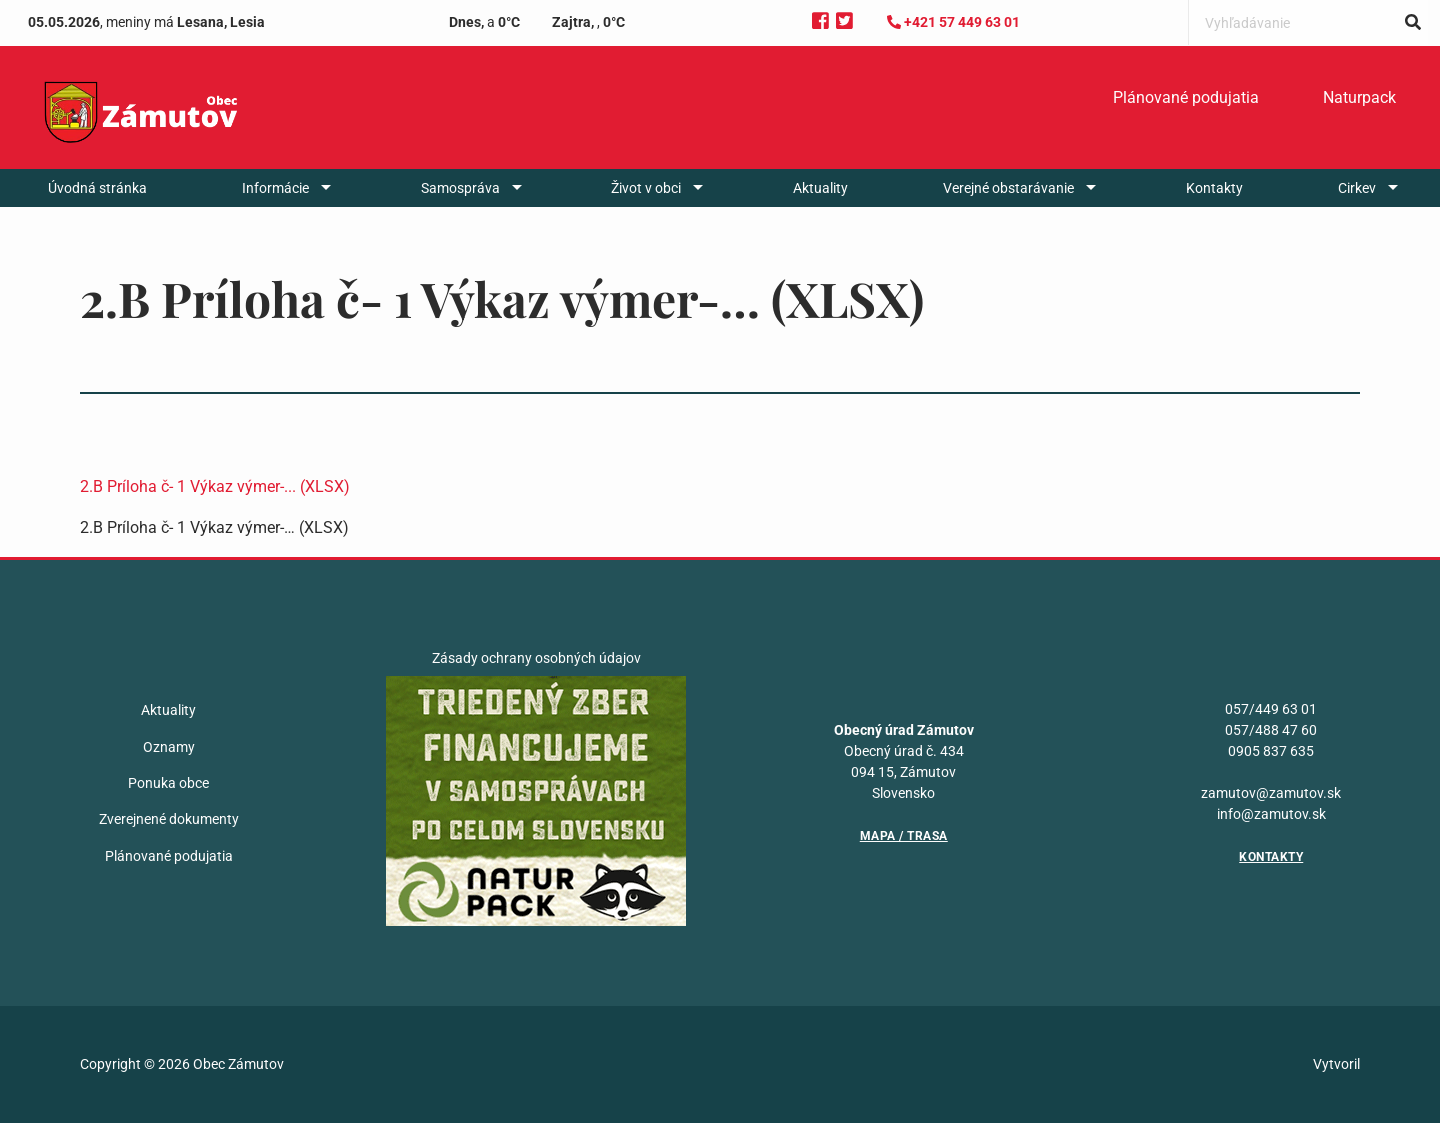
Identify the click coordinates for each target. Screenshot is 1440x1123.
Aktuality (820, 188)
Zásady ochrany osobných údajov (536, 658)
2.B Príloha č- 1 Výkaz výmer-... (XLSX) (215, 486)
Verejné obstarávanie (1008, 188)
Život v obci (646, 188)
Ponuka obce (168, 783)
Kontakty (1214, 188)
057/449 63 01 (1271, 709)
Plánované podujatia (1186, 97)
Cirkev (1357, 188)
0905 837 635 (1271, 751)
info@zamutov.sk (1271, 814)
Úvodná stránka (97, 188)
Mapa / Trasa (904, 836)
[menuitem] (1186, 98)
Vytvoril (1336, 1064)
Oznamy (169, 747)
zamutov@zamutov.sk (1271, 793)
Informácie (275, 188)
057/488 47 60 (1271, 730)
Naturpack (1359, 97)
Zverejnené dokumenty (169, 819)
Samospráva (460, 188)
